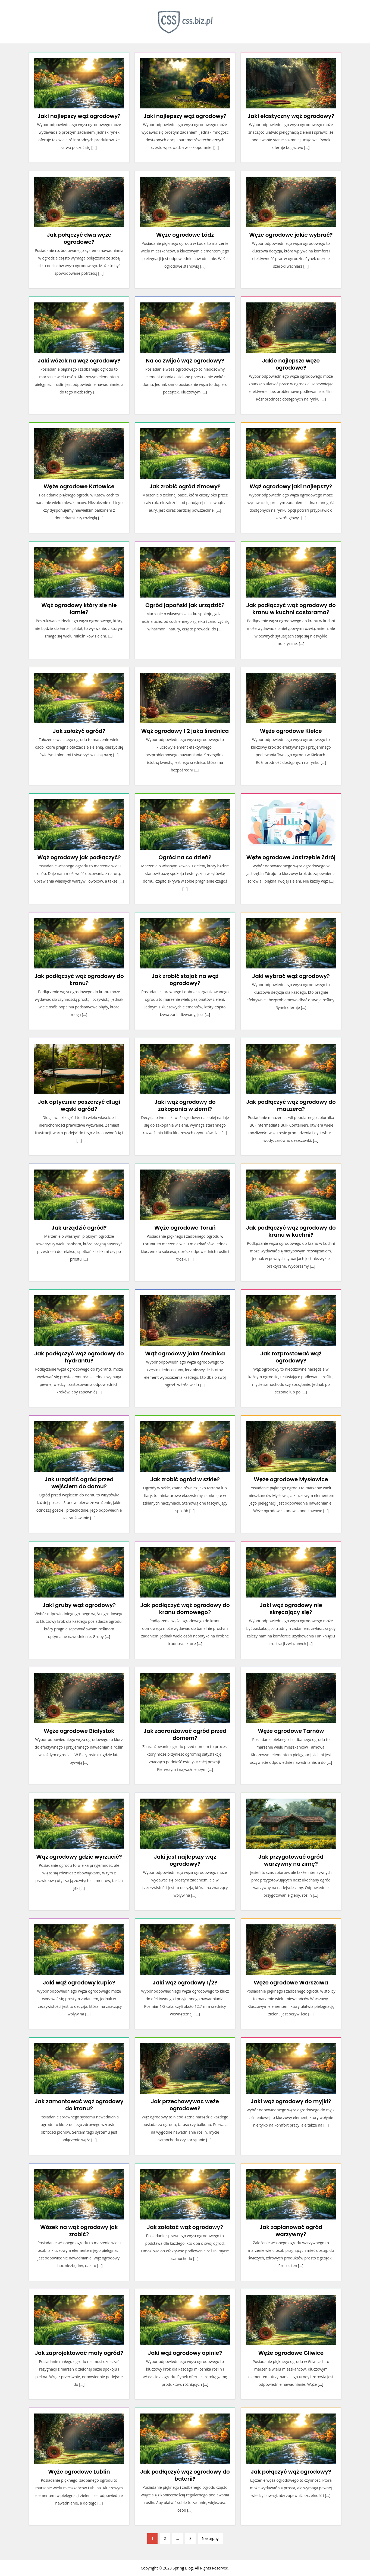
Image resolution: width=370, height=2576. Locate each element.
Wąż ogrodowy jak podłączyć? (79, 857)
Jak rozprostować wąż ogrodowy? (290, 1357)
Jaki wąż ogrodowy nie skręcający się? (291, 1608)
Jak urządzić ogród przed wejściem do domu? (79, 1482)
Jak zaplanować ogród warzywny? (290, 2230)
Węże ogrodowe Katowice (78, 486)
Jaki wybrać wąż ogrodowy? (291, 976)
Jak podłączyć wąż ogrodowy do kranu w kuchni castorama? (291, 608)
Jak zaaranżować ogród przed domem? (184, 1734)
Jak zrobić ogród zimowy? (185, 486)
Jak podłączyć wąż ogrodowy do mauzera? (291, 1105)
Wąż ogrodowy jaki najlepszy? (291, 486)
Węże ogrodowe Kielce (291, 731)
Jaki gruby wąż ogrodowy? (79, 1605)
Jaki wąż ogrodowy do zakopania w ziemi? (184, 1105)
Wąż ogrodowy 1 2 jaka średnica (185, 731)
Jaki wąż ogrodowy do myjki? (291, 2101)
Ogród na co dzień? (185, 857)
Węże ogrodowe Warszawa (291, 1982)
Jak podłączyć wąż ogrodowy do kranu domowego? (185, 1608)
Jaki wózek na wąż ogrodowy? (79, 360)
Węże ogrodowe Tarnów (291, 1731)
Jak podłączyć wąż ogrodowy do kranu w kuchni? (291, 1231)
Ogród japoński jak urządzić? (185, 605)
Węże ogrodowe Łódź (185, 235)
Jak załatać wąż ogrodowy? (185, 2227)
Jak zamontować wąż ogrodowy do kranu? (79, 2104)
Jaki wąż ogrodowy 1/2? (185, 1982)
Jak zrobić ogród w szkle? (185, 1479)
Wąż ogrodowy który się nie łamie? (79, 608)
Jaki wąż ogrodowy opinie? (185, 2353)
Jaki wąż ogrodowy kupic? (79, 1982)
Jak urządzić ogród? (78, 1227)
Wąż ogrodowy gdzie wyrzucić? (79, 1857)
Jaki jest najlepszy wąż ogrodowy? (185, 1860)
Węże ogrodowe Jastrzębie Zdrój (290, 857)
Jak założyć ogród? (79, 731)
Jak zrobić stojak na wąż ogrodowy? (185, 979)
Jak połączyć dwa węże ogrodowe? (79, 238)
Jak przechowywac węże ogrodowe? (185, 2104)
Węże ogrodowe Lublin (79, 2471)
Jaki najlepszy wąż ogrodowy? (79, 116)
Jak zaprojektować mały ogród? (79, 2353)
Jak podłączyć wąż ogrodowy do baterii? (185, 2475)
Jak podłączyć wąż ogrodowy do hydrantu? (79, 1357)
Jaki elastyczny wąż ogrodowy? (290, 116)
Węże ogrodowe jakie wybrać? (291, 235)
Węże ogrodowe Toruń (185, 1227)
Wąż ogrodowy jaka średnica (185, 1353)
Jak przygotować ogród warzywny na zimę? (291, 1860)
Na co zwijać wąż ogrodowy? (185, 360)
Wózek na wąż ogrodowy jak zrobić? (79, 2230)
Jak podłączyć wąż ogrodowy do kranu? (79, 979)
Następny (210, 2538)
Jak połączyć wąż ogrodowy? (291, 2471)
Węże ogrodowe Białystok (79, 1731)
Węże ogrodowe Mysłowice (291, 1479)
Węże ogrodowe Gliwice (291, 2353)
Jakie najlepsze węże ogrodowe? (291, 364)
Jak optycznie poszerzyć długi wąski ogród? (79, 1105)
